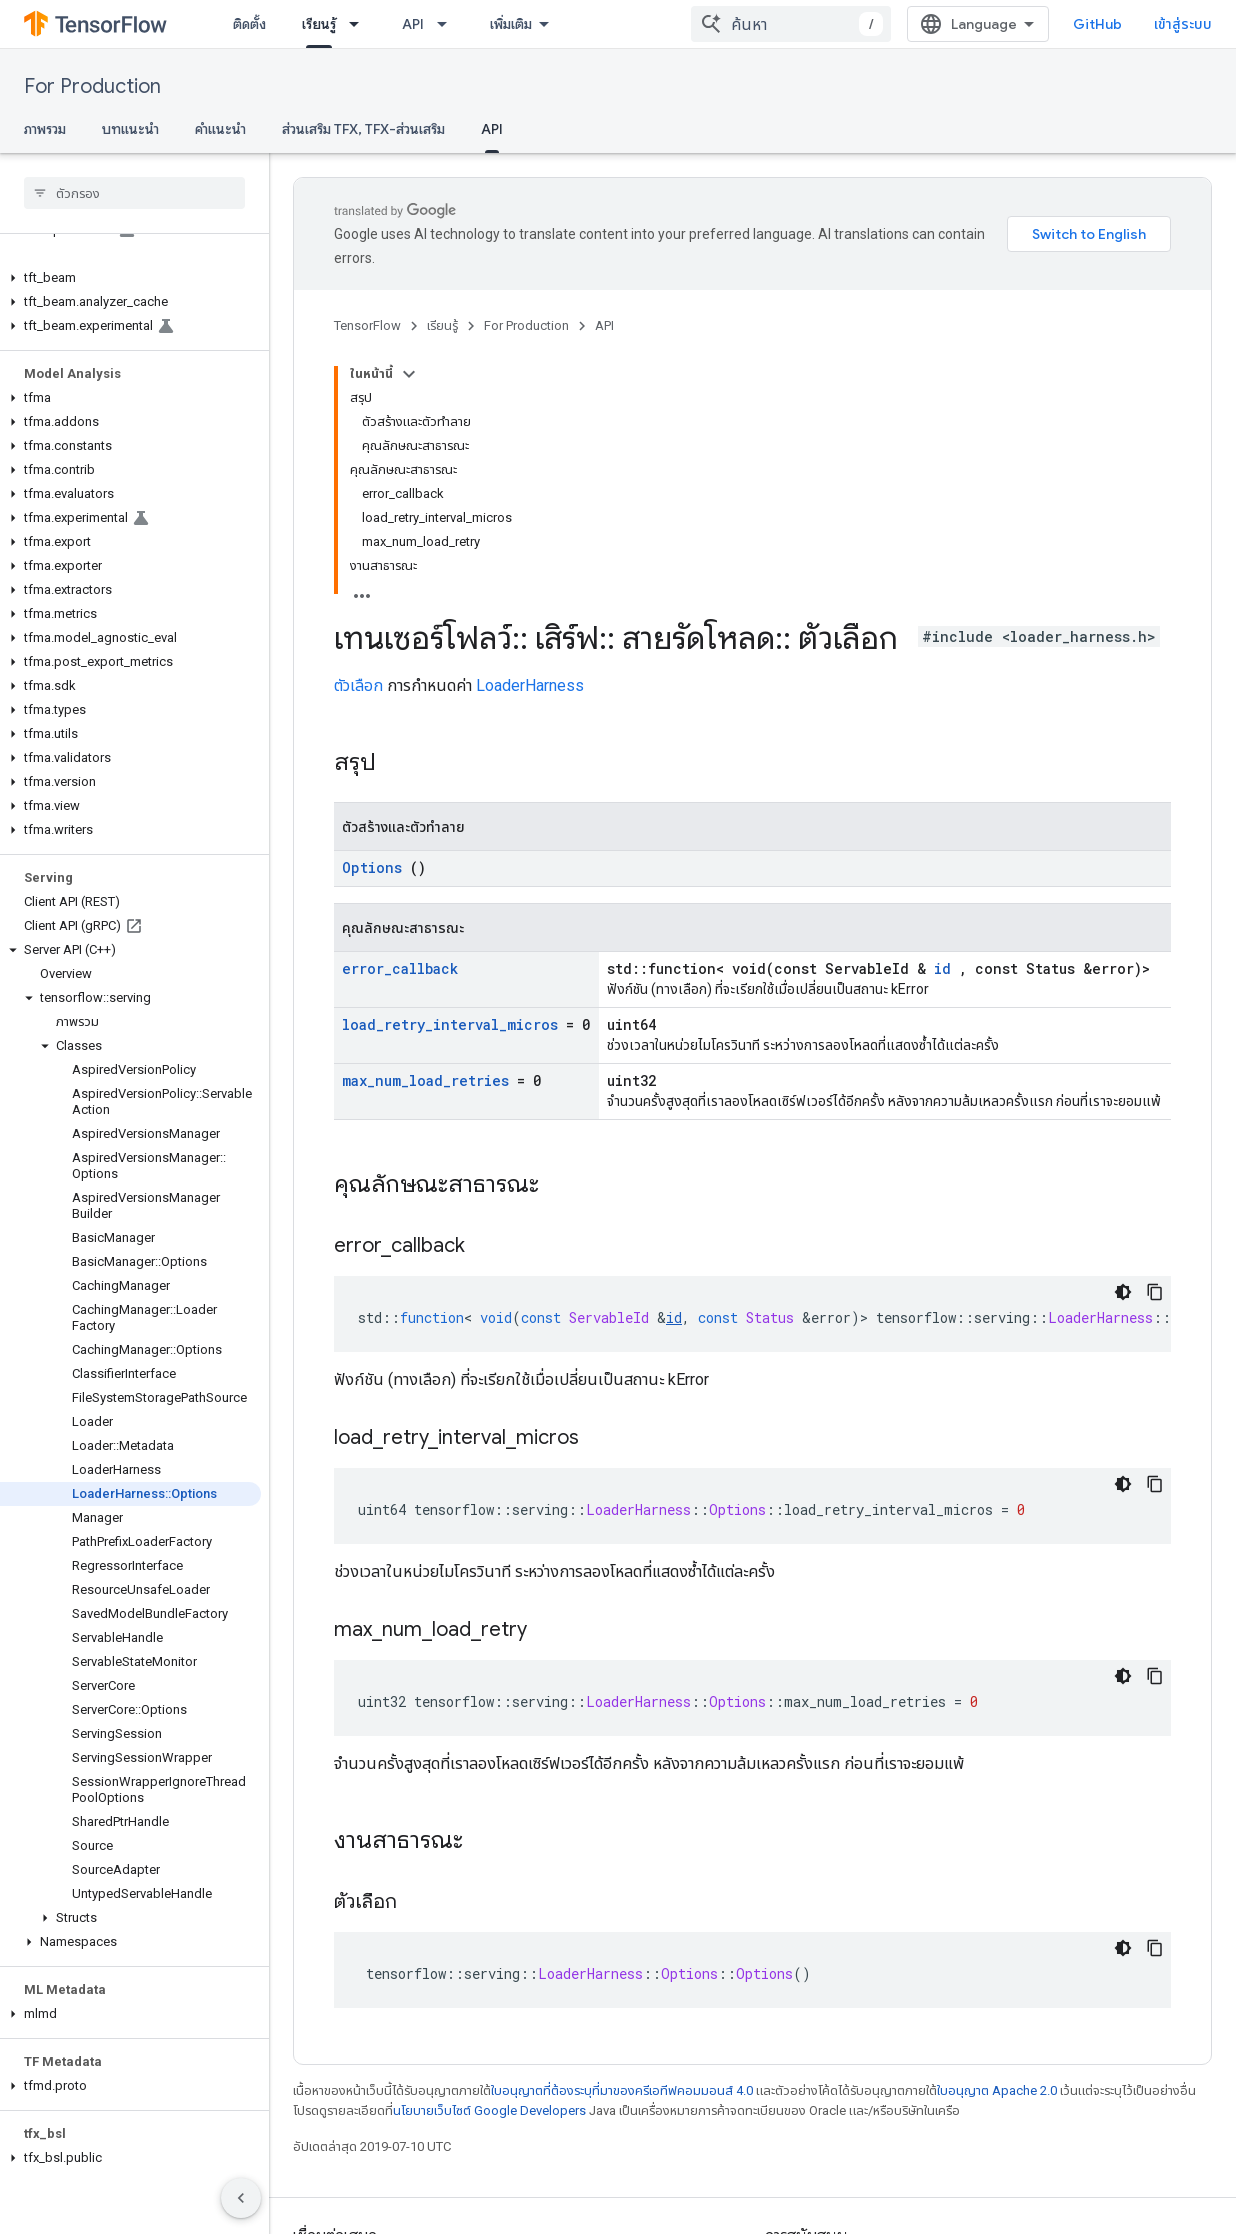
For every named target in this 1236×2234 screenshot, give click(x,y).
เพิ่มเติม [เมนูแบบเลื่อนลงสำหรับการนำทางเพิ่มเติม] (511, 24)
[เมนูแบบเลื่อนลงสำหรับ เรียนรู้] (360, 24)
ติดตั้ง (249, 24)
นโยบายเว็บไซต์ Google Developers (489, 2110)
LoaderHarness (530, 685)
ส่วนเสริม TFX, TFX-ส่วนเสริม (363, 129)
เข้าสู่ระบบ (1183, 24)
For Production (92, 86)
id (942, 968)
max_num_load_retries (425, 1080)
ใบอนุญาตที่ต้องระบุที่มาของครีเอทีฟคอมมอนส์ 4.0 (622, 2090)
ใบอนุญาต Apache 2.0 (997, 2090)
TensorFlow (367, 325)
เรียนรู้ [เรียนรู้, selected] (319, 24)
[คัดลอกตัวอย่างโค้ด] (1155, 1292)
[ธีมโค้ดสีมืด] (1123, 1292)
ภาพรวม (45, 129)
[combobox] (791, 24)
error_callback (400, 968)
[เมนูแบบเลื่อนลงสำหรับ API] (448, 24)
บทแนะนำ (130, 129)
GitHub (1097, 24)
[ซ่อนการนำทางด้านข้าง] (241, 2198)
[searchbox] (134, 193)
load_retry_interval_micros (450, 1024)
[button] (130, 278)
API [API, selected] (492, 129)
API (413, 24)
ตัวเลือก (358, 685)
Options (372, 867)
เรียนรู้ (442, 325)
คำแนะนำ (220, 129)
